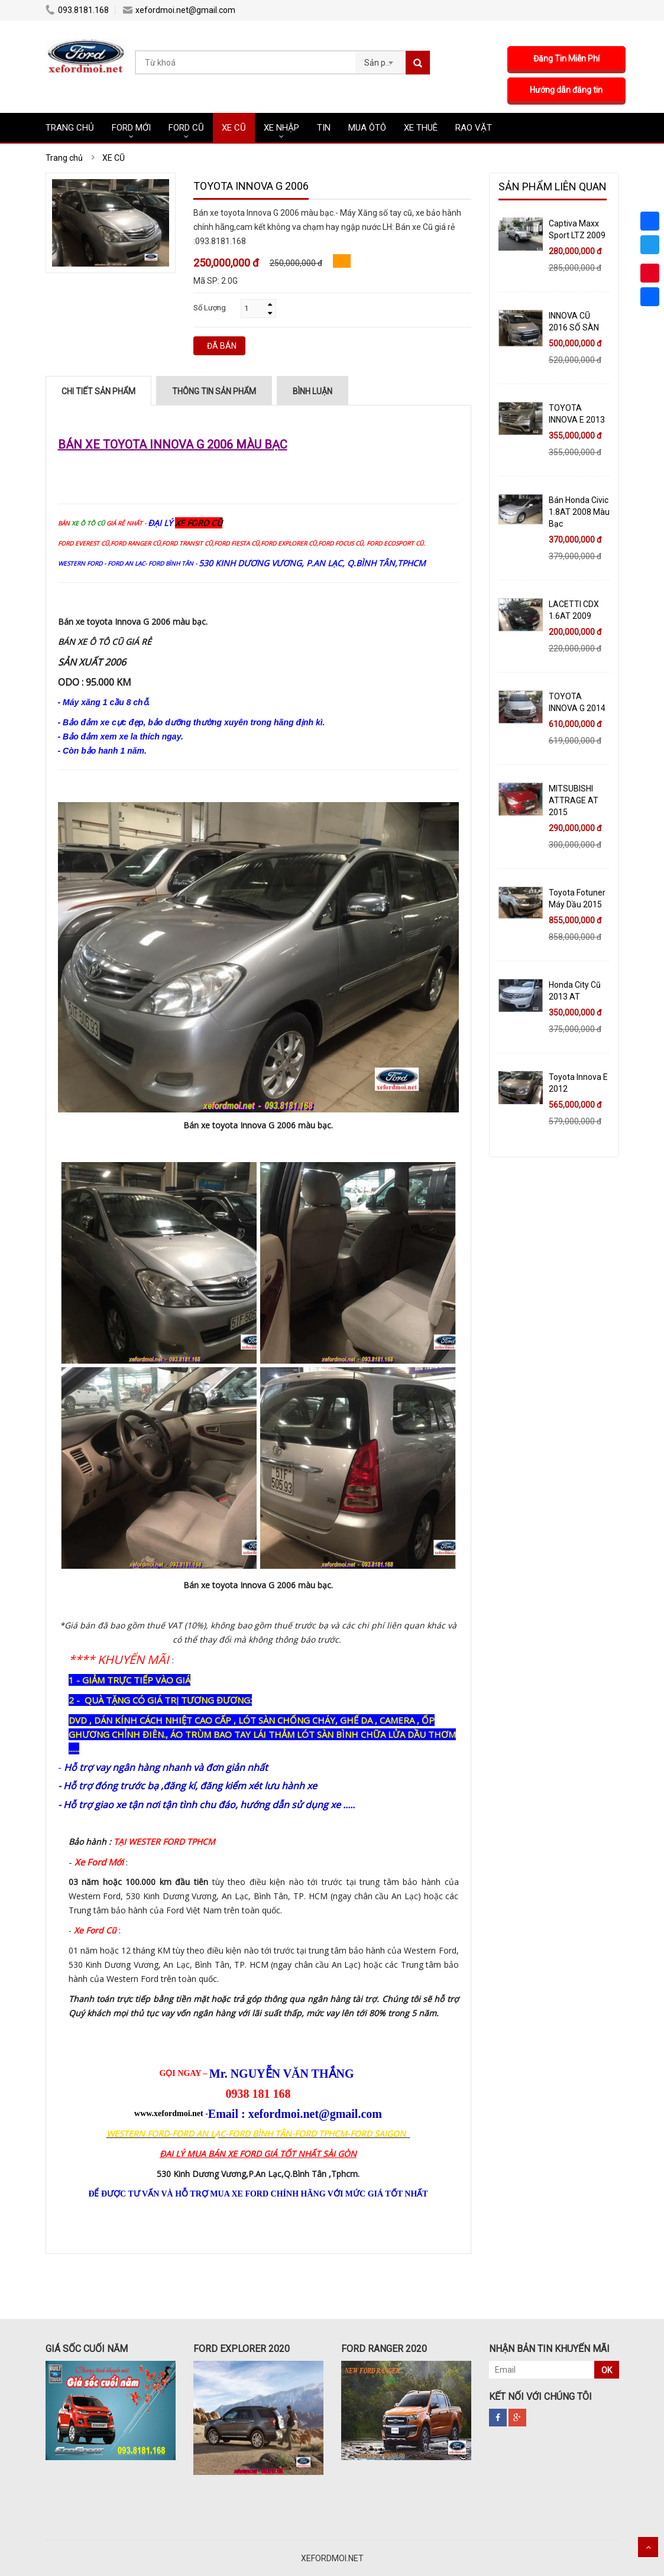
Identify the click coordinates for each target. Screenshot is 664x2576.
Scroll (648, 2547)
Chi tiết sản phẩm (98, 391)
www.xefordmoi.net (168, 2113)
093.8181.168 (77, 10)
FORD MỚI (131, 127)
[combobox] (380, 59)
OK (606, 2370)
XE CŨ (234, 127)
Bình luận (312, 391)
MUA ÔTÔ (367, 127)
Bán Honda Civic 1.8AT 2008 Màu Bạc (579, 511)
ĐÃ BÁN (222, 346)
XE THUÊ (421, 127)
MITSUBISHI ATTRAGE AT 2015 (573, 800)
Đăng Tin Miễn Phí (569, 58)
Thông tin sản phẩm (214, 391)
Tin (324, 127)
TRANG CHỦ (70, 127)
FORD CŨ (186, 127)
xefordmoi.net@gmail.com (179, 10)
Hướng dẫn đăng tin (568, 90)
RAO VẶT (473, 127)
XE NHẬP (281, 127)
